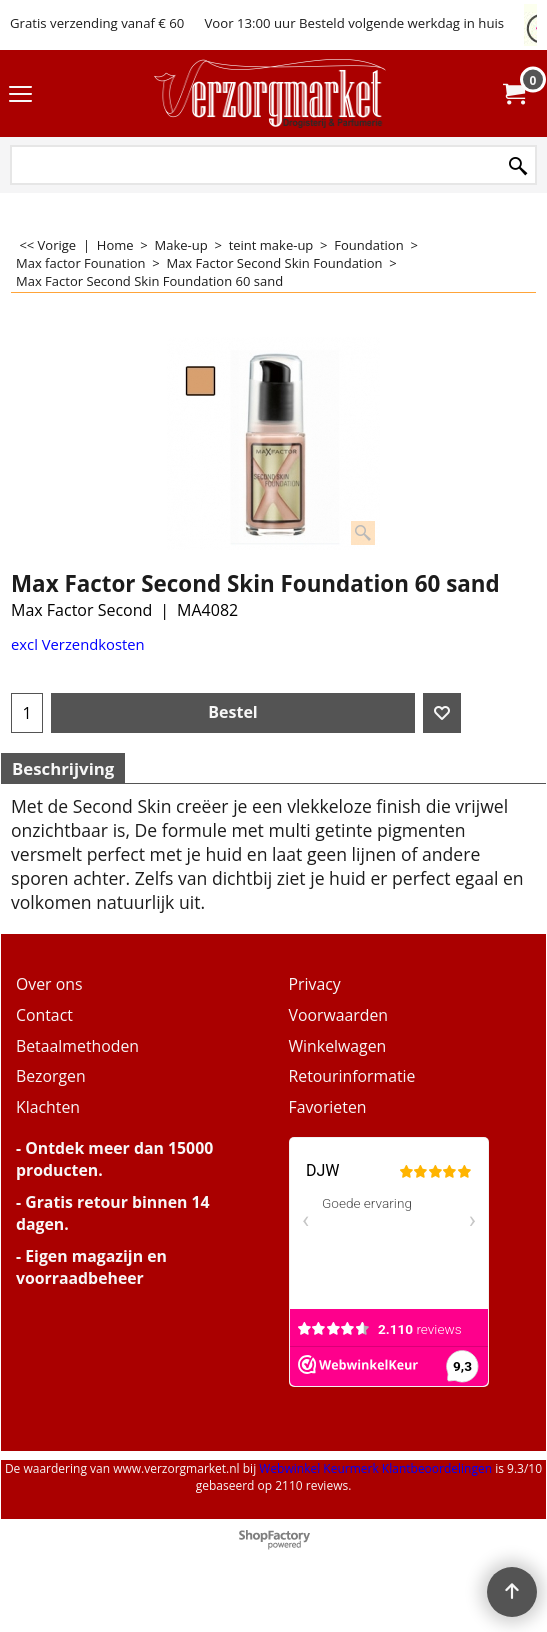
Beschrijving (63, 768)
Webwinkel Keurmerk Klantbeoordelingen (375, 1468)
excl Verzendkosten (78, 644)
